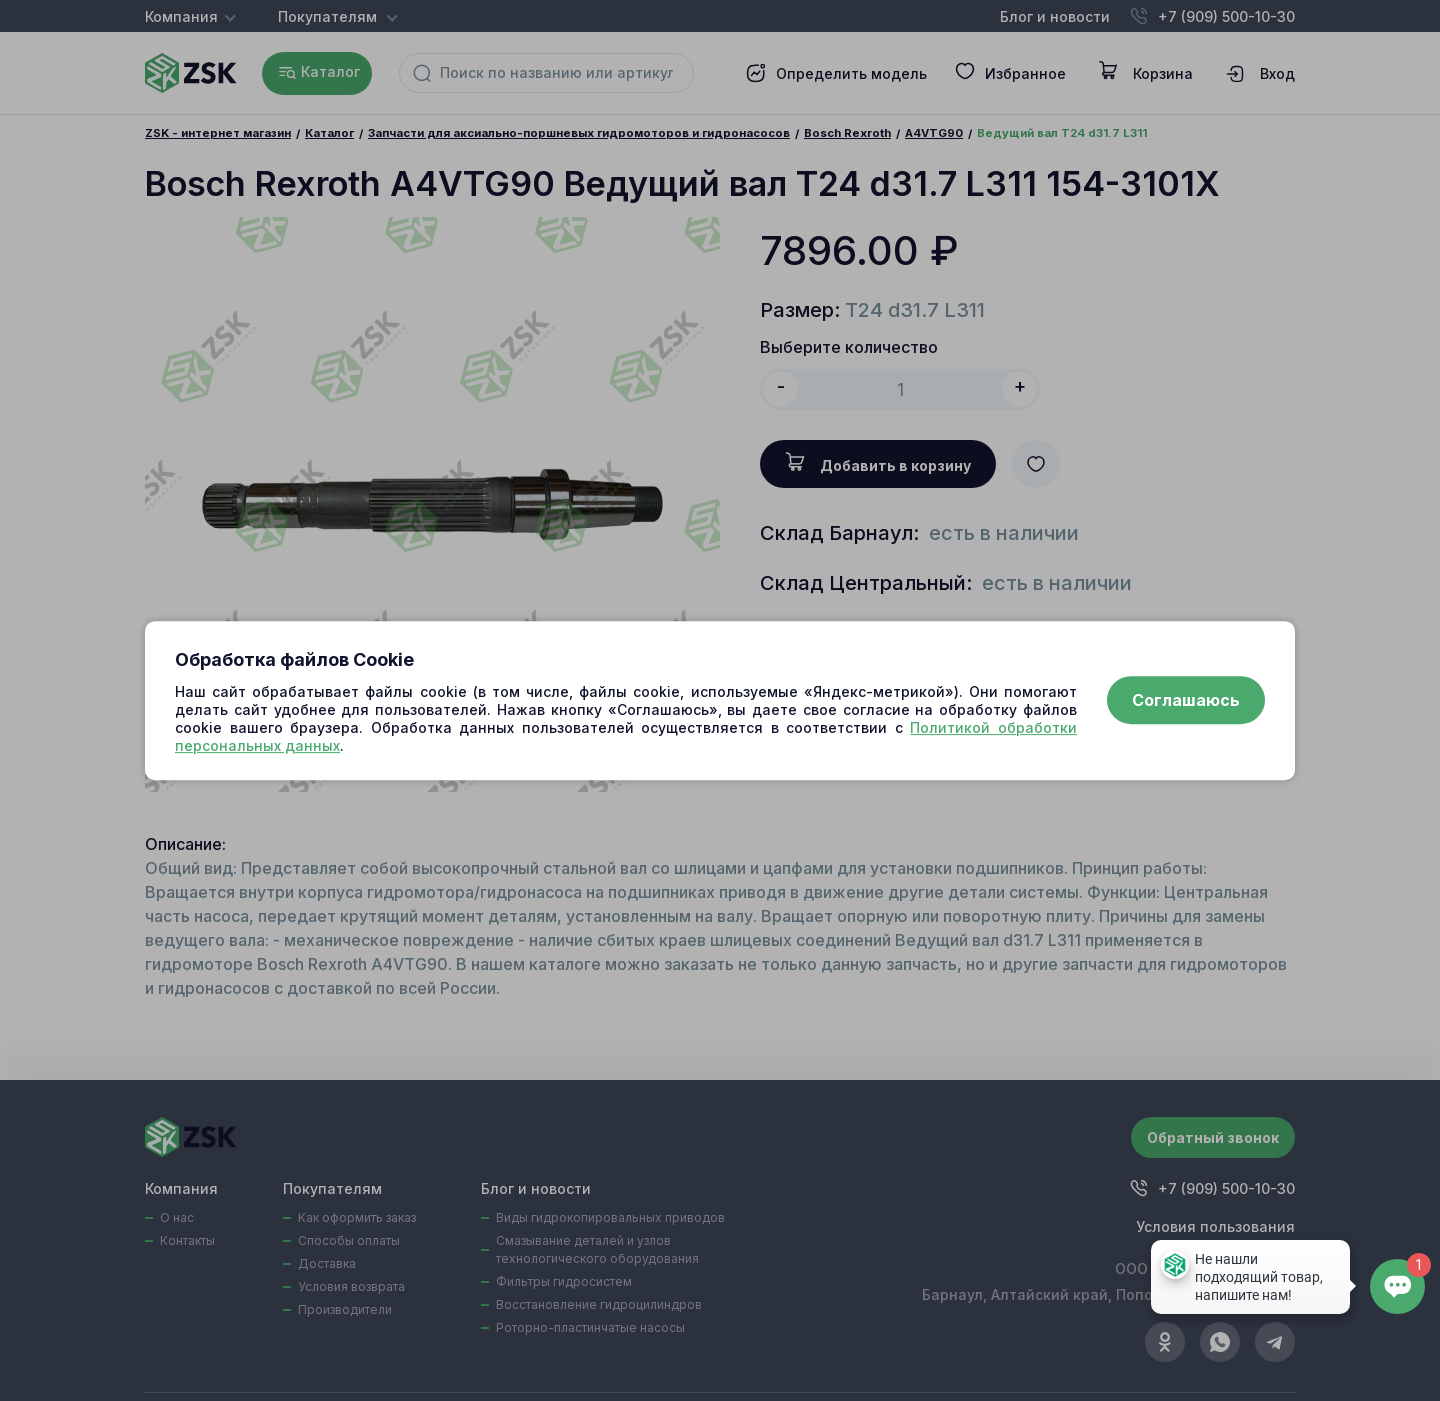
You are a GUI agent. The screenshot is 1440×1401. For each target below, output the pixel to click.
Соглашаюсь (1186, 701)
